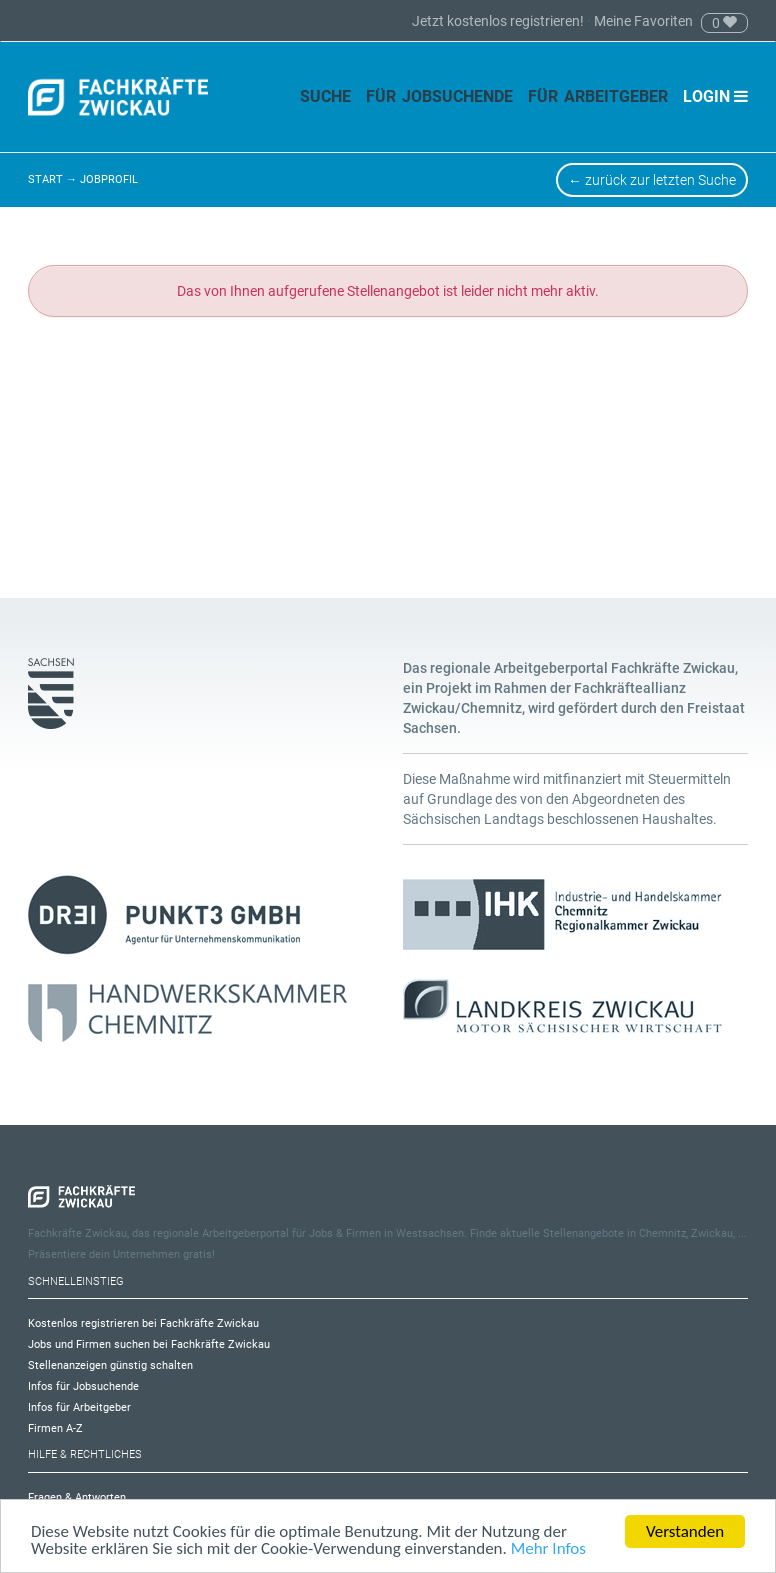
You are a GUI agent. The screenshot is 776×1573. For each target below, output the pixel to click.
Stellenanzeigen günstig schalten (110, 1365)
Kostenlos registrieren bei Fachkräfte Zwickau (143, 1323)
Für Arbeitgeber (598, 96)
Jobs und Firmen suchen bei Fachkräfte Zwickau (149, 1344)
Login (715, 96)
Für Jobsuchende (439, 96)
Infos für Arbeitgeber (79, 1407)
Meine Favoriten (643, 21)
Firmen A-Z (55, 1428)
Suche (325, 96)
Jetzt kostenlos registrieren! (499, 21)
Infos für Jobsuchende (83, 1386)
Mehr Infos (548, 1549)
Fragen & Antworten (77, 1497)
